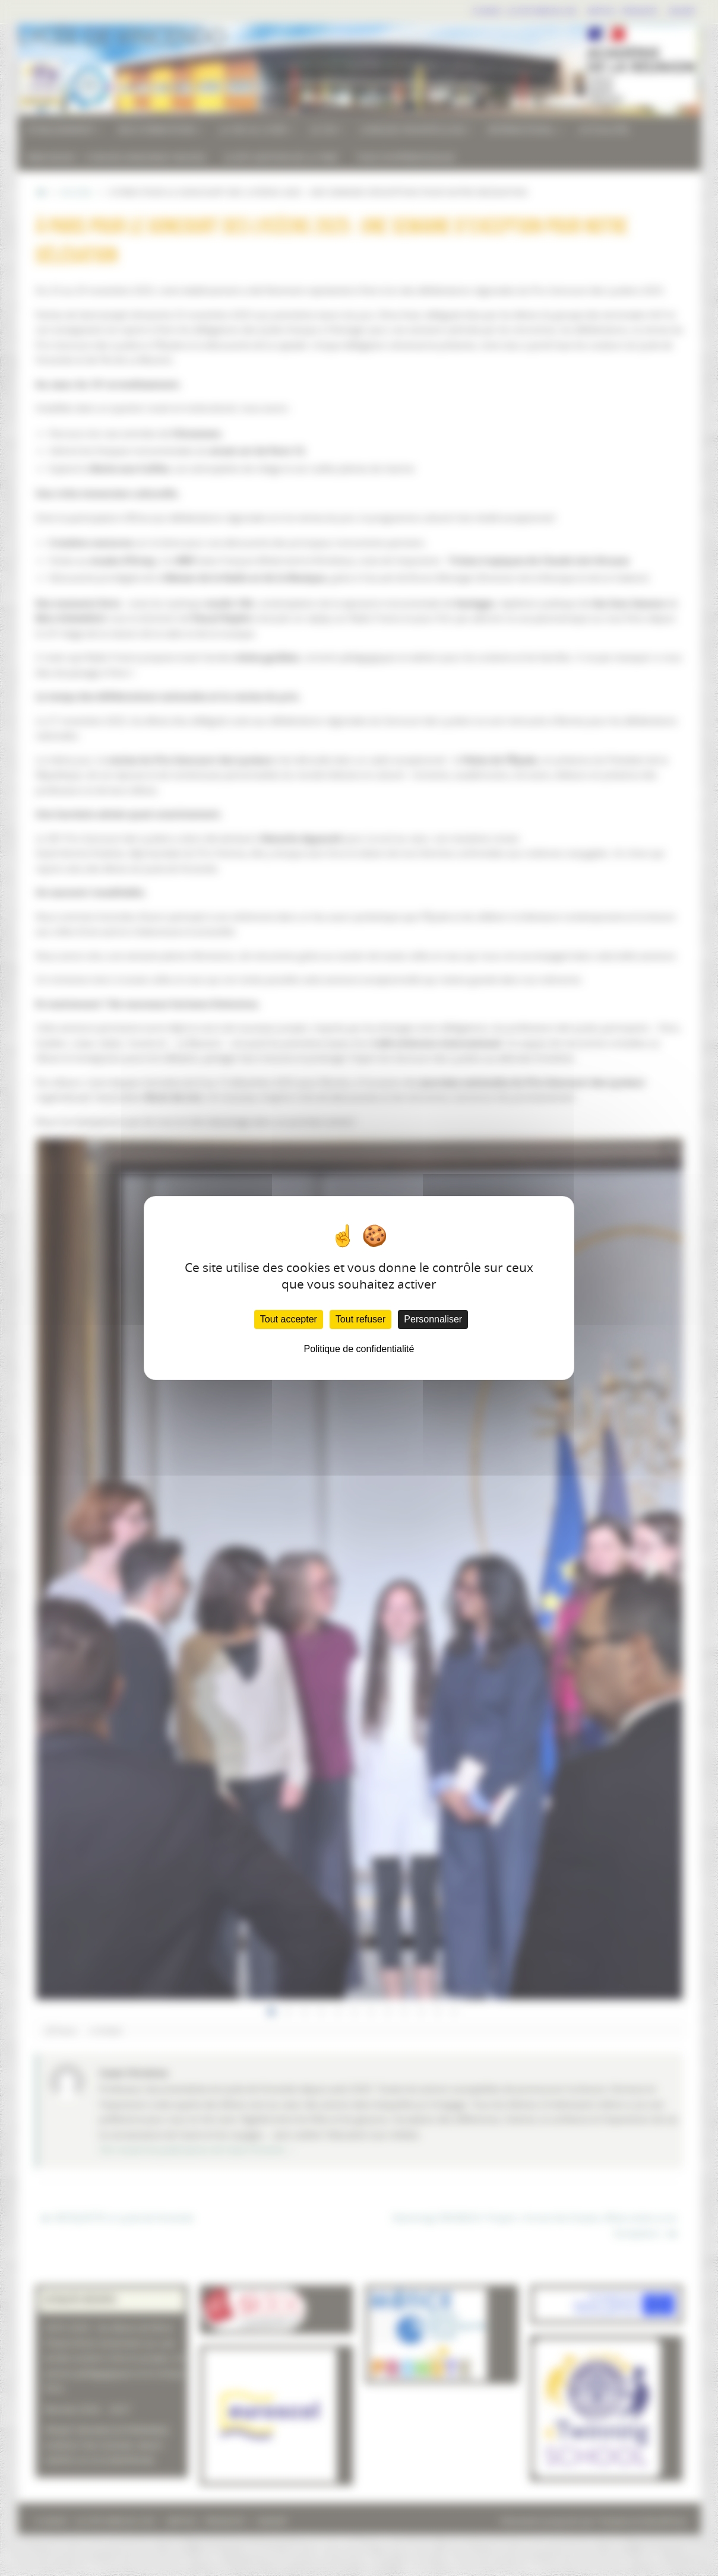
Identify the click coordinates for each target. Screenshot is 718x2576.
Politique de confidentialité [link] (359, 1349)
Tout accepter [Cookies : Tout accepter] (288, 1319)
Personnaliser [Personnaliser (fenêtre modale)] (433, 1319)
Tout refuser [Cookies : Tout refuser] (360, 1319)
